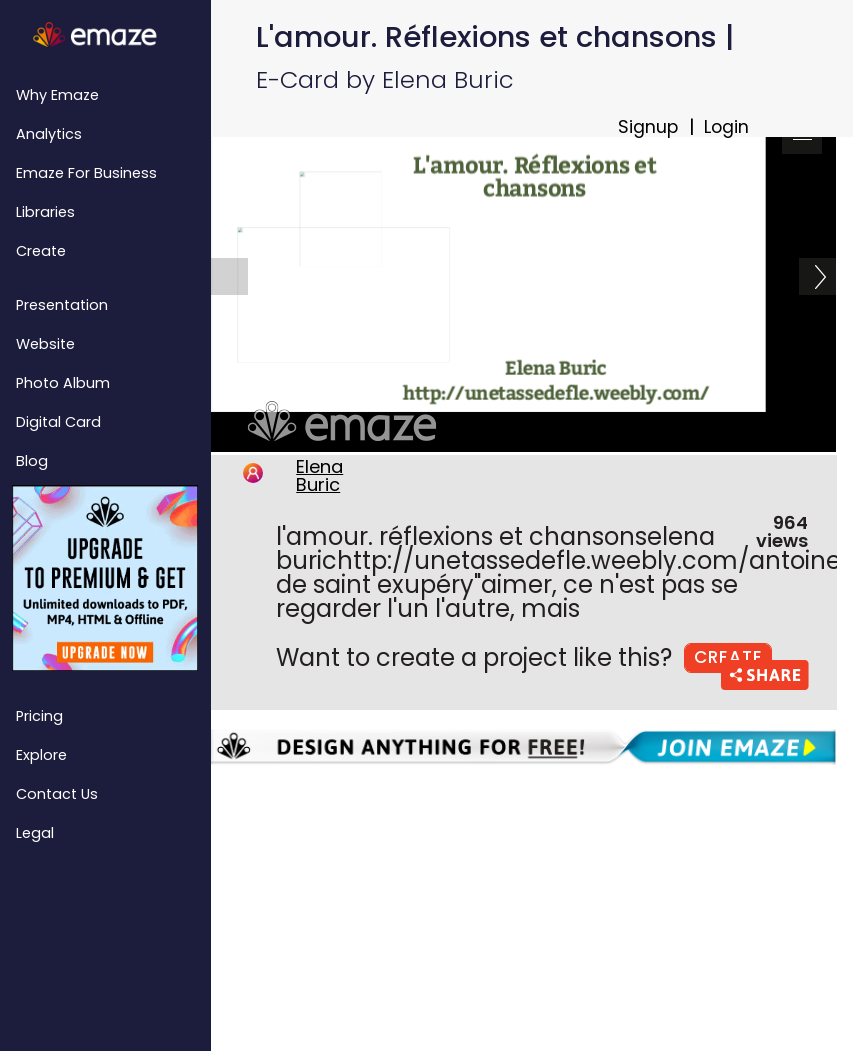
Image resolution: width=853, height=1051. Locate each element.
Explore (41, 755)
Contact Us (57, 794)
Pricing (39, 716)
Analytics (49, 134)
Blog (32, 461)
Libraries (45, 212)
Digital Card (58, 422)
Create (41, 251)
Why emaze (57, 95)
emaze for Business (86, 173)
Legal (35, 833)
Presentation (62, 305)
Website (45, 344)
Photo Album (63, 383)
